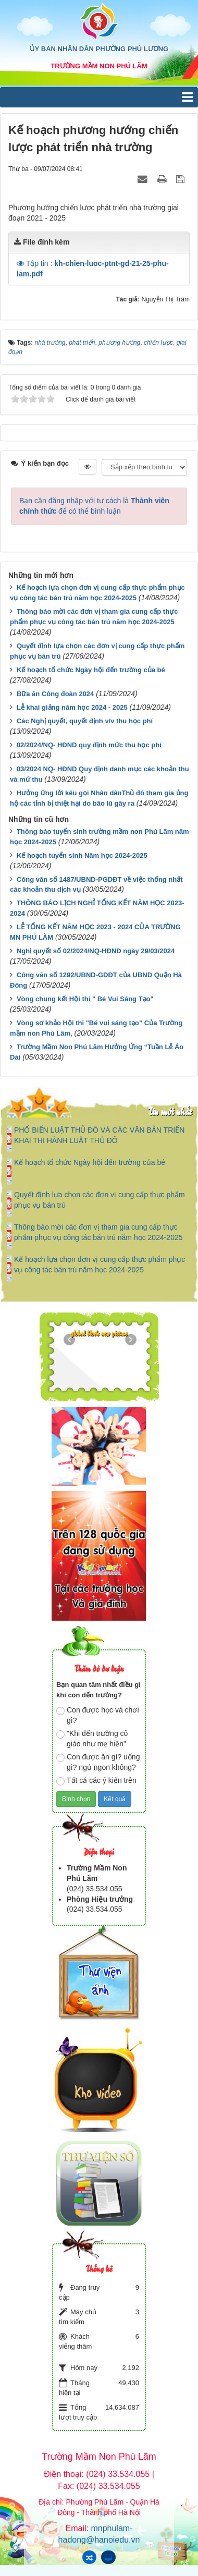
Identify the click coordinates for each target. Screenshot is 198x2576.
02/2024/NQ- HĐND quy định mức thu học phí (89, 745)
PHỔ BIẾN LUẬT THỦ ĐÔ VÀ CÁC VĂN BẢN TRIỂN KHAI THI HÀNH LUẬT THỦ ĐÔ (99, 1135)
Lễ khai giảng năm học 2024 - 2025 (72, 707)
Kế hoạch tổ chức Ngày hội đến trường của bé (91, 670)
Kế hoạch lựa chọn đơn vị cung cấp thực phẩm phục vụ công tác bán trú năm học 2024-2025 (99, 1264)
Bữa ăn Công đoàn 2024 (55, 694)
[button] (21, 263)
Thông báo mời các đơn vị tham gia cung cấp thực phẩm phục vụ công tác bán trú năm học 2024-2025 (98, 1232)
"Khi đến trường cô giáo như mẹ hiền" (92, 1738)
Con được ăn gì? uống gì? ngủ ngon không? (98, 1762)
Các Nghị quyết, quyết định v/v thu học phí (85, 721)
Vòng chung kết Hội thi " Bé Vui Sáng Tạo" (85, 999)
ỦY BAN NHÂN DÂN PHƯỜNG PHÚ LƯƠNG (99, 49)
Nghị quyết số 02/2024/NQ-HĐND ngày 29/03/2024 (96, 951)
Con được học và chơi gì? (97, 1715)
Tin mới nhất (169, 1111)
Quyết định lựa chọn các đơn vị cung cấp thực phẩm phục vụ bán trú (99, 1199)
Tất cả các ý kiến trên (96, 1780)
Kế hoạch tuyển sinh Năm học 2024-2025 (82, 855)
